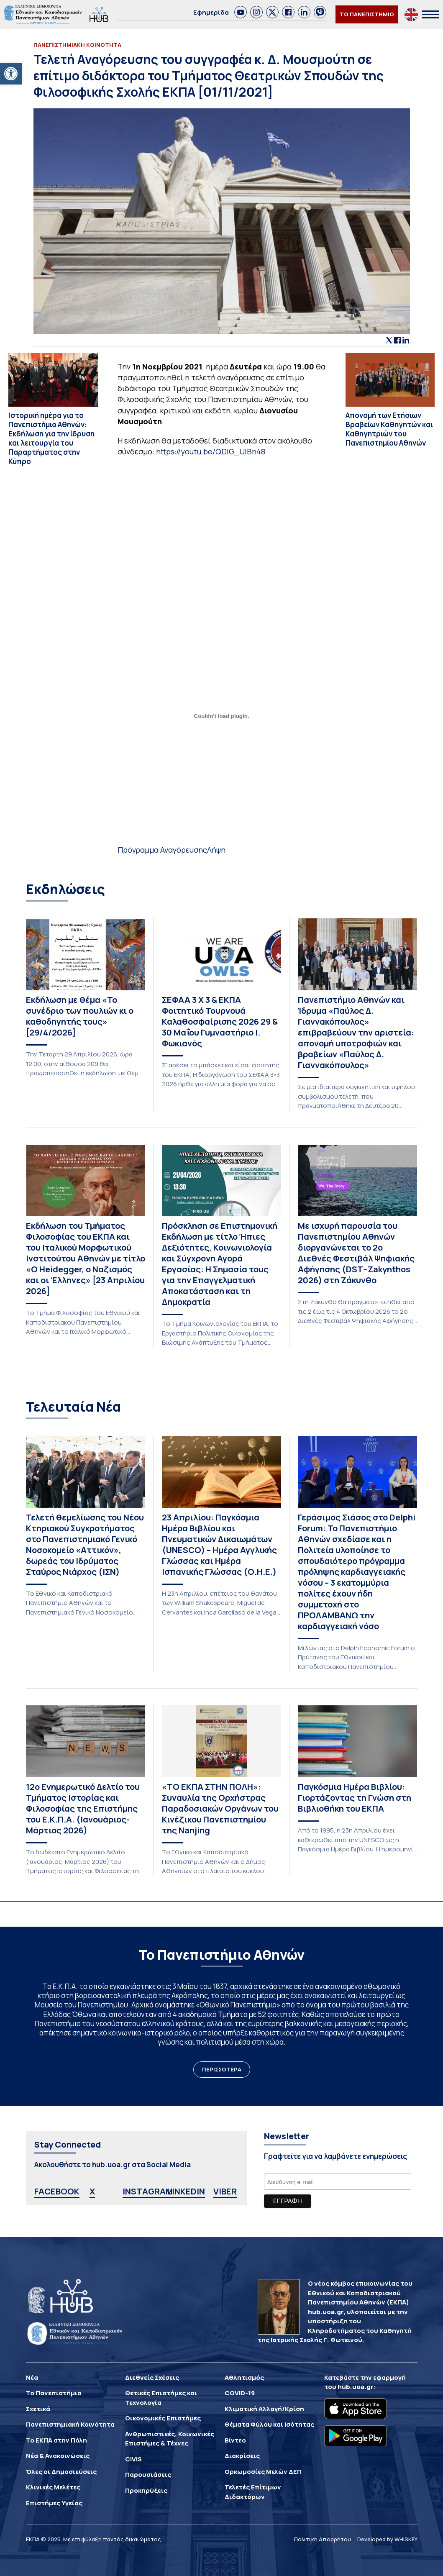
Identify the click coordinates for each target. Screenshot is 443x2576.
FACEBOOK (56, 2191)
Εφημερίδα (211, 12)
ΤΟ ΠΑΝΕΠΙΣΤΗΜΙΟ (367, 14)
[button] (11, 74)
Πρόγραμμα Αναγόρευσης (162, 850)
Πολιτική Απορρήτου (322, 2539)
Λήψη (216, 850)
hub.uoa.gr (356, 2386)
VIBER (225, 2191)
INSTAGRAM (148, 2191)
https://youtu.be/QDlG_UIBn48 (210, 451)
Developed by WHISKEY (387, 2539)
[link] (240, 12)
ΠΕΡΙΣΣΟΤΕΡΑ (221, 2069)
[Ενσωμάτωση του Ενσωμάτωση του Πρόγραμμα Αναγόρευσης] (222, 716)
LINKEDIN (186, 2191)
